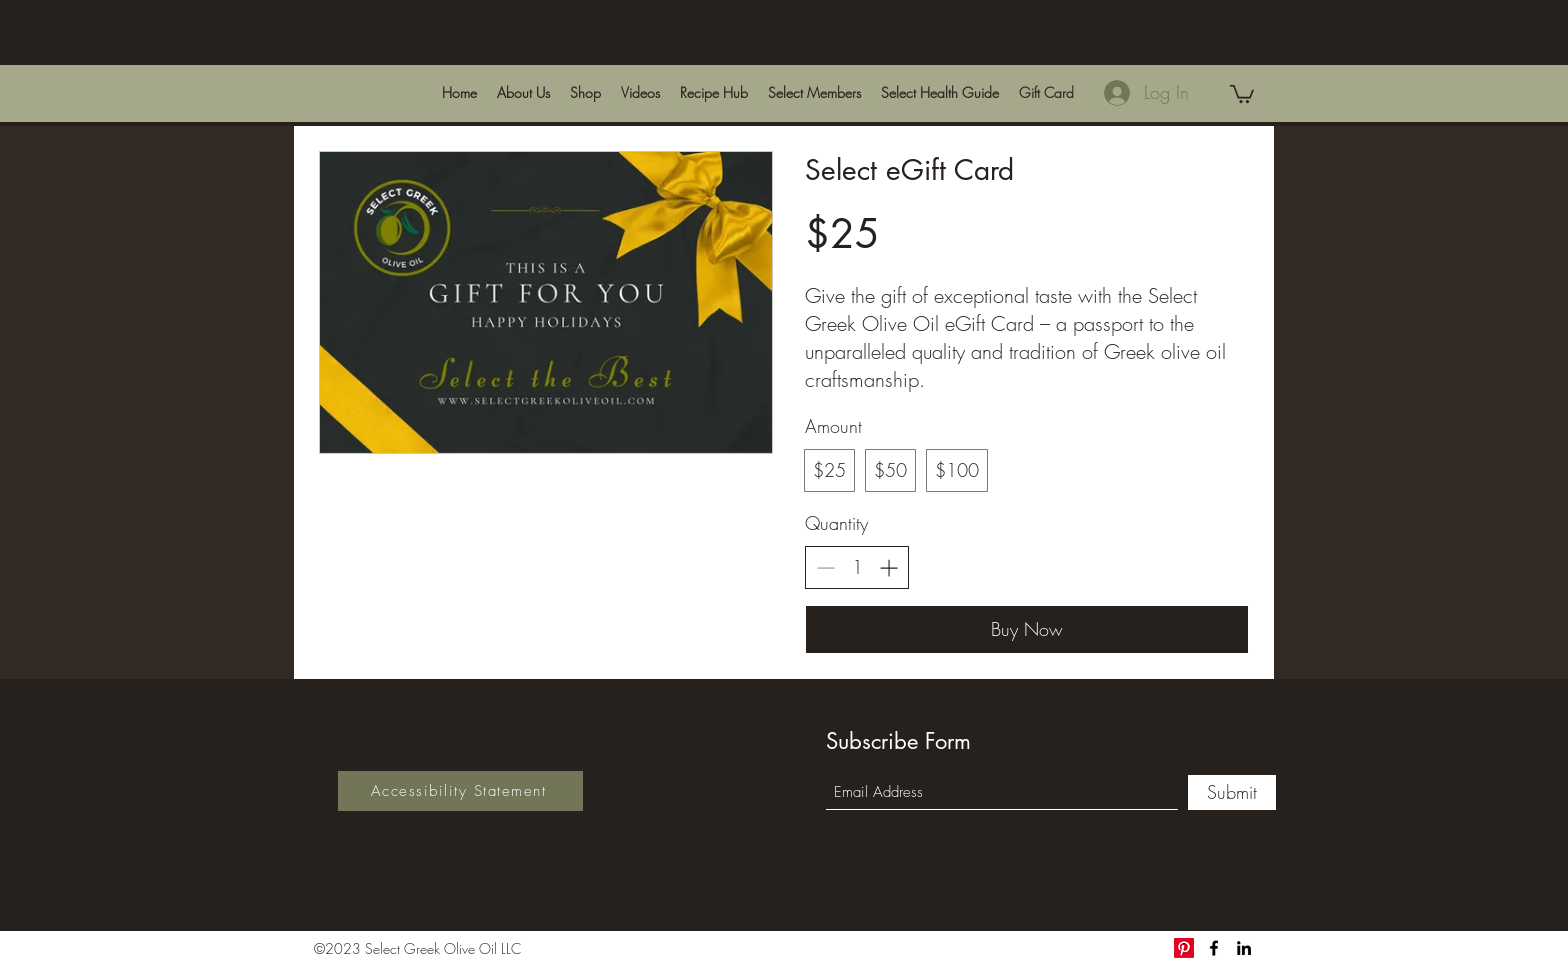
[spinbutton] (857, 567)
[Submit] (1232, 792)
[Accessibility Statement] (460, 791)
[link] (1242, 93)
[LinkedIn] (1244, 948)
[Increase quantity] (888, 567)
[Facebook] (1214, 948)
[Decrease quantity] (825, 567)
